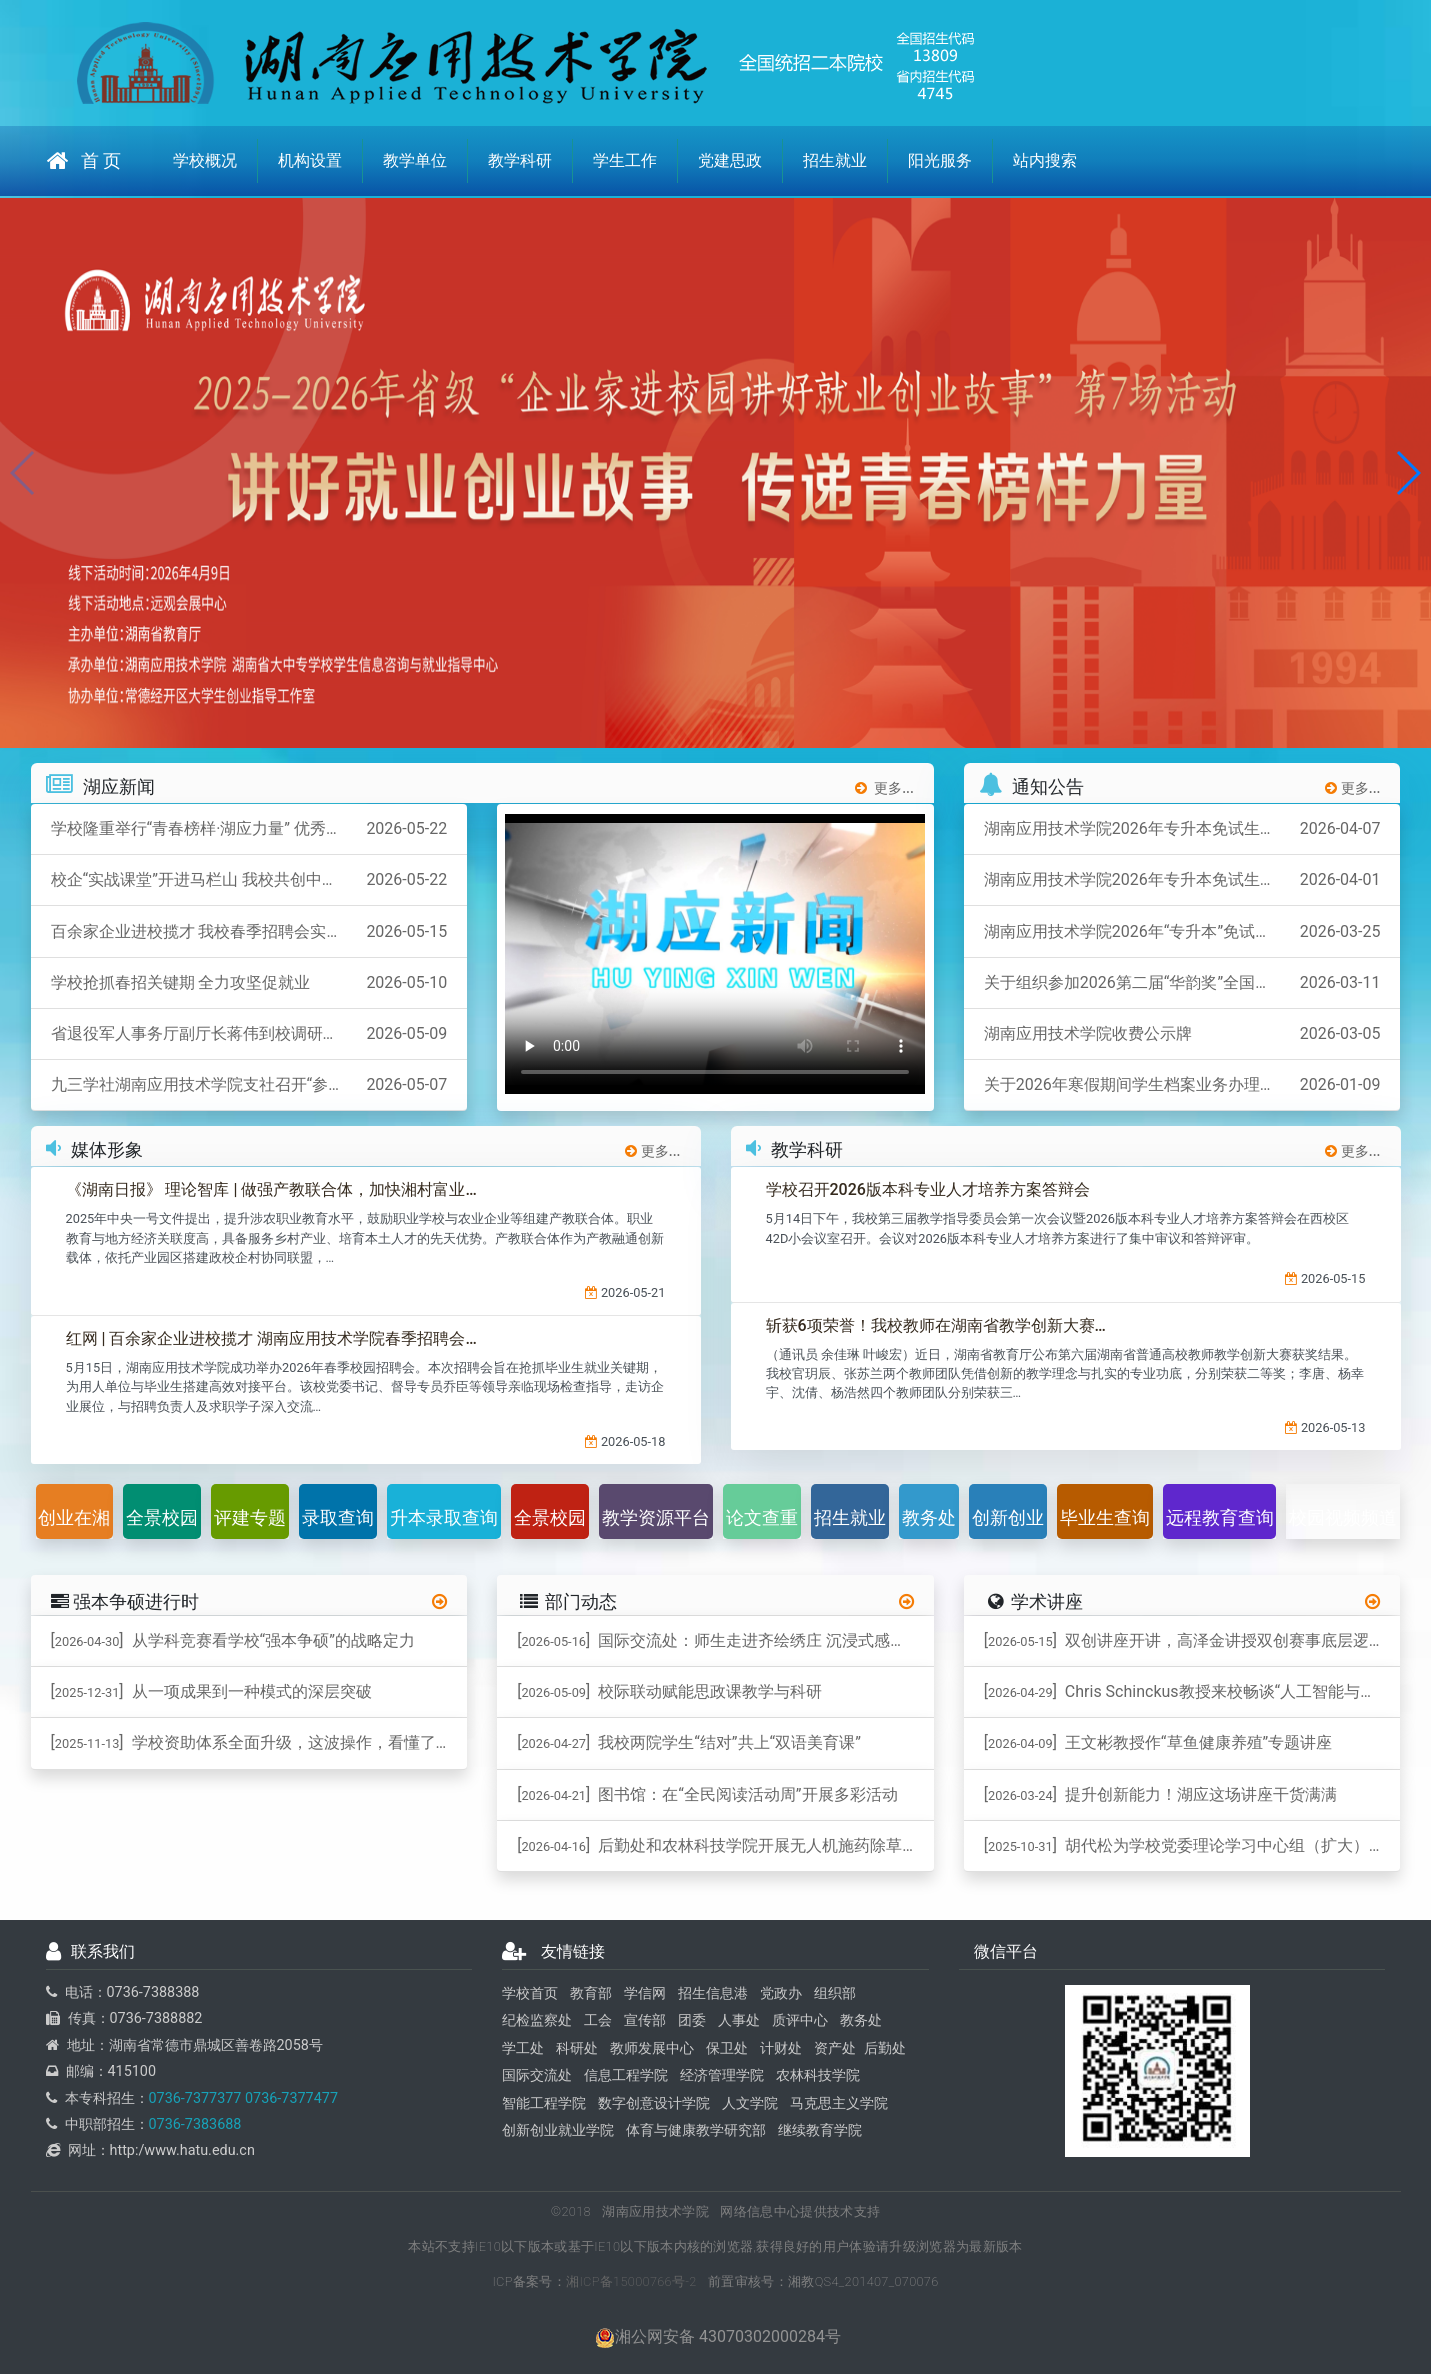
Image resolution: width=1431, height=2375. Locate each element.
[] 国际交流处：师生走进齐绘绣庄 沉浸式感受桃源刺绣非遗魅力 (725, 1641)
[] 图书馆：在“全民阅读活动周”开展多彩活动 (707, 1794)
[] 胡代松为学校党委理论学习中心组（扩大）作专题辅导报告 (1192, 1846)
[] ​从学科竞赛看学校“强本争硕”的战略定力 (233, 1641)
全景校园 (162, 1518)
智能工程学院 (544, 2103)
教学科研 (520, 160)
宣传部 (645, 2021)
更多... (884, 788)
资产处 (835, 2049)
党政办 (781, 1994)
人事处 (739, 2021)
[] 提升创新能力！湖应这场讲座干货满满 (1160, 1794)
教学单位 (415, 160)
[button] (1407, 473)
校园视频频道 (1343, 1518)
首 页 (84, 160)
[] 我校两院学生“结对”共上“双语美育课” (689, 1743)
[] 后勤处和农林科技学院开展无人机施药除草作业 (725, 1846)
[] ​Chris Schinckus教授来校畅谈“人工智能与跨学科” (1192, 1692)
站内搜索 (1045, 160)
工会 (598, 2021)
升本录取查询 (444, 1518)
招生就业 (835, 160)
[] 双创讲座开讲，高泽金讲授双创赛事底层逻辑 (1184, 1641)
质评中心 (800, 2021)
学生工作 (625, 160)
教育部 (591, 1994)
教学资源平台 (656, 1518)
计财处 (781, 2049)
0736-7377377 (195, 2098)
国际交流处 (537, 2076)
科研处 (577, 2049)
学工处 (523, 2049)
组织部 (835, 1994)
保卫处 (727, 2049)
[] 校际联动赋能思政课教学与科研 (669, 1692)
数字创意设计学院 (654, 2103)
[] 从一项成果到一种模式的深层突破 (211, 1692)
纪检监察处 (537, 2021)
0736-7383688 (195, 2125)
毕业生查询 (1105, 1518)
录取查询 (338, 1518)
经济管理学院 (722, 2076)
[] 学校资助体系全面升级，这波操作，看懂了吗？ (259, 1743)
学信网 (645, 1994)
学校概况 (205, 160)
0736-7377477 (289, 2098)
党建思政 (730, 160)
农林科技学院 (818, 2076)
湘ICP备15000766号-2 (631, 2282)
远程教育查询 (1220, 1518)
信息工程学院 (626, 2076)
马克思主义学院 (839, 2103)
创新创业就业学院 (558, 2131)
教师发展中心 (652, 2049)
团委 (692, 2021)
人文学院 (750, 2103)
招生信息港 (713, 1994)
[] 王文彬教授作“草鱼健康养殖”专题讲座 (1158, 1743)
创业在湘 (74, 1518)
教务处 (929, 1518)
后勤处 (885, 2049)
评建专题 (250, 1518)
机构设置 (310, 160)
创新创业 (1008, 1518)
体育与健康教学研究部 (696, 2131)
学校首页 (530, 1994)
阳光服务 (940, 160)
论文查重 (762, 1518)
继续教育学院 (820, 2131)
